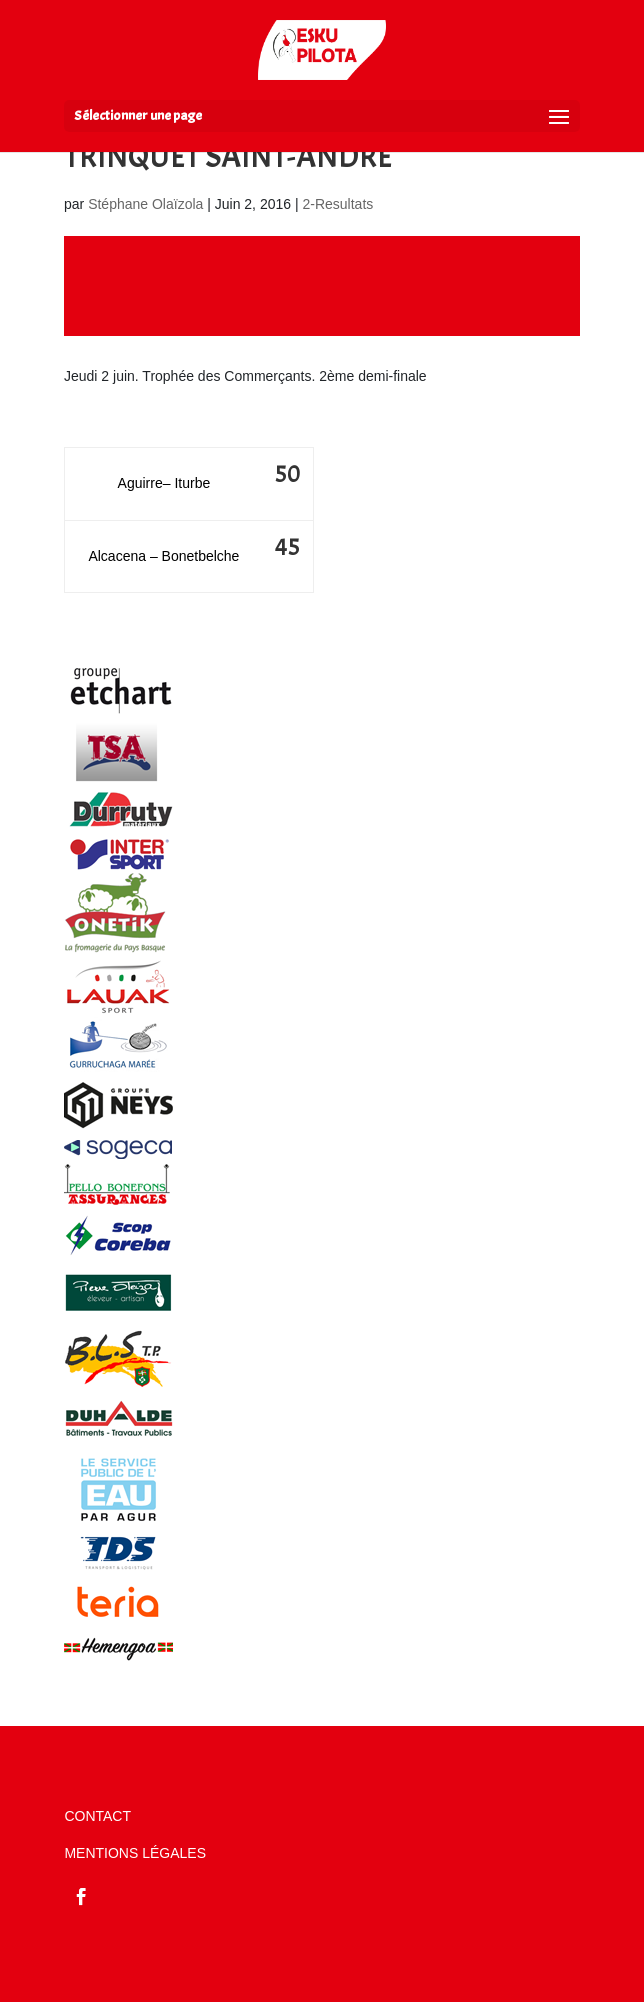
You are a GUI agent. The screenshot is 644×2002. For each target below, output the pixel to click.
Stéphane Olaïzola (145, 204)
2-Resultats (337, 204)
